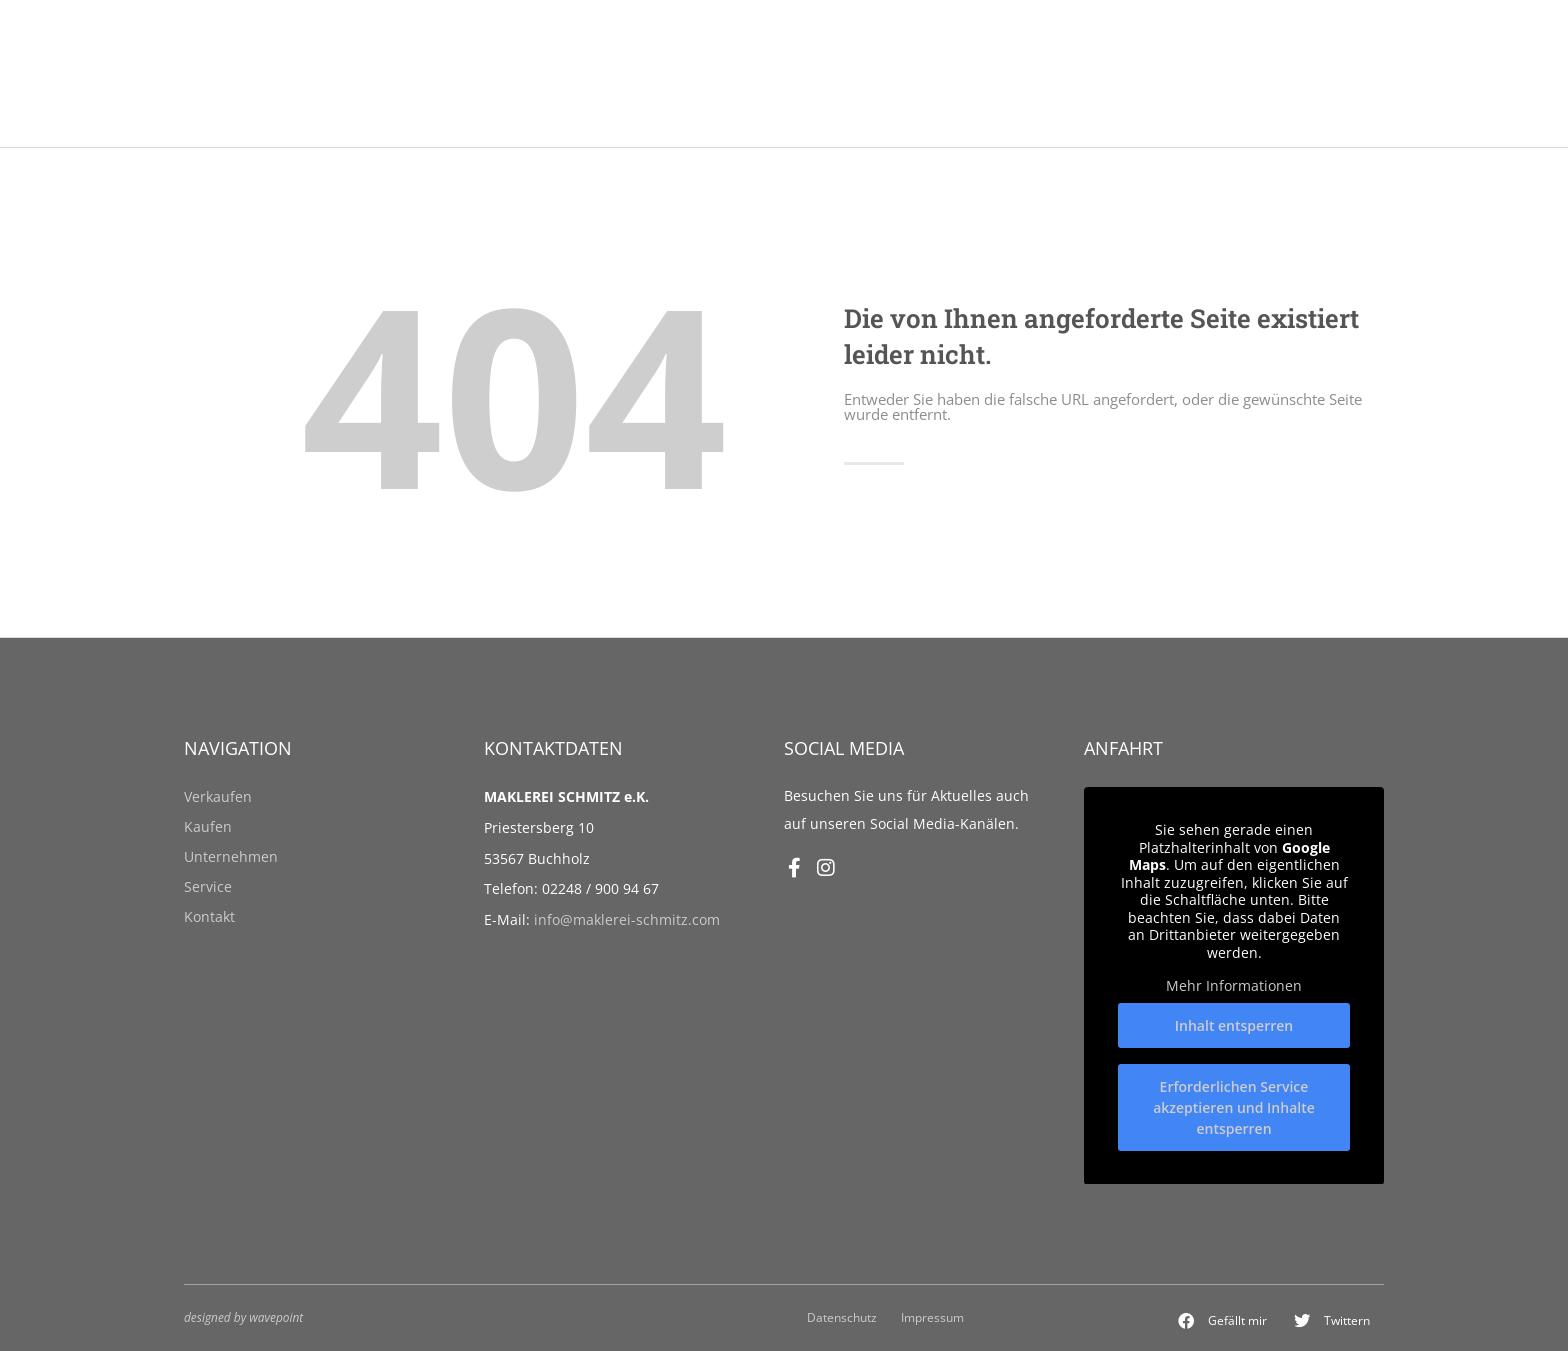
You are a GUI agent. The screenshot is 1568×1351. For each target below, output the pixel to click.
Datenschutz (842, 1317)
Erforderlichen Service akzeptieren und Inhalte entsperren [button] (1234, 1106)
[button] (1223, 1321)
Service (208, 886)
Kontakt (209, 916)
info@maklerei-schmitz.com (627, 919)
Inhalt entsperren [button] (1234, 1024)
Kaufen (208, 826)
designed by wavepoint (243, 1317)
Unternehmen (231, 856)
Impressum (932, 1317)
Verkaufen (218, 796)
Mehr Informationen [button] (1234, 986)
